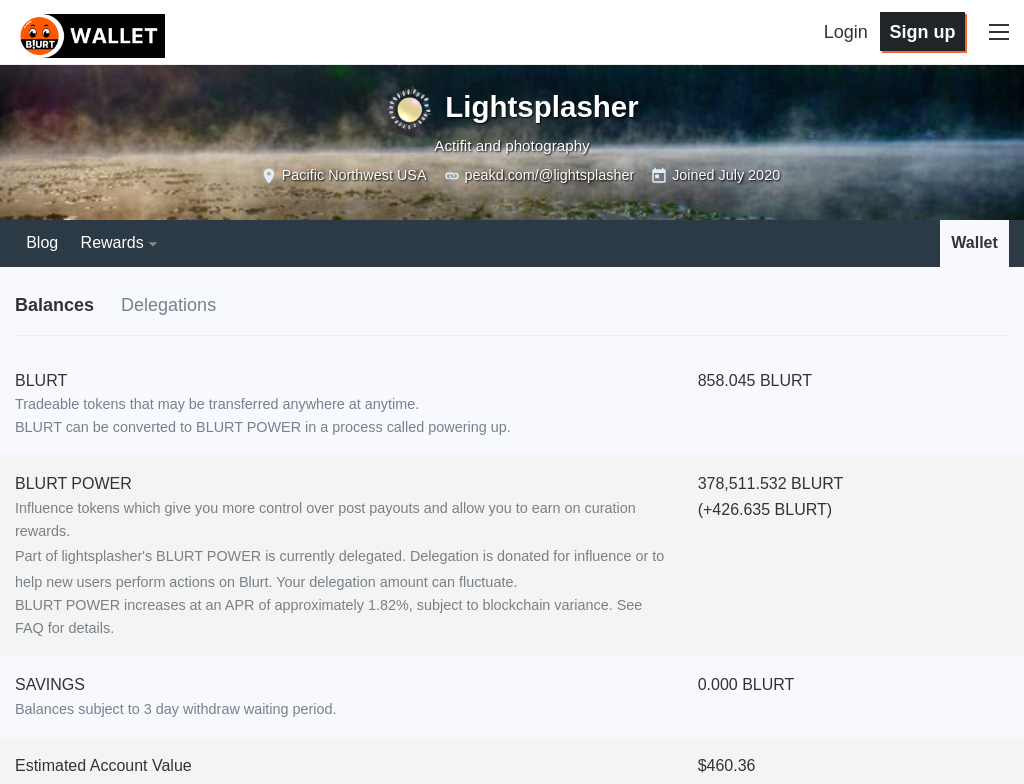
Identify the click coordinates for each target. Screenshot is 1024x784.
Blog (42, 242)
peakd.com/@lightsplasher (549, 175)
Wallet (974, 242)
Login (846, 32)
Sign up (922, 32)
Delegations (168, 305)
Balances (54, 305)
